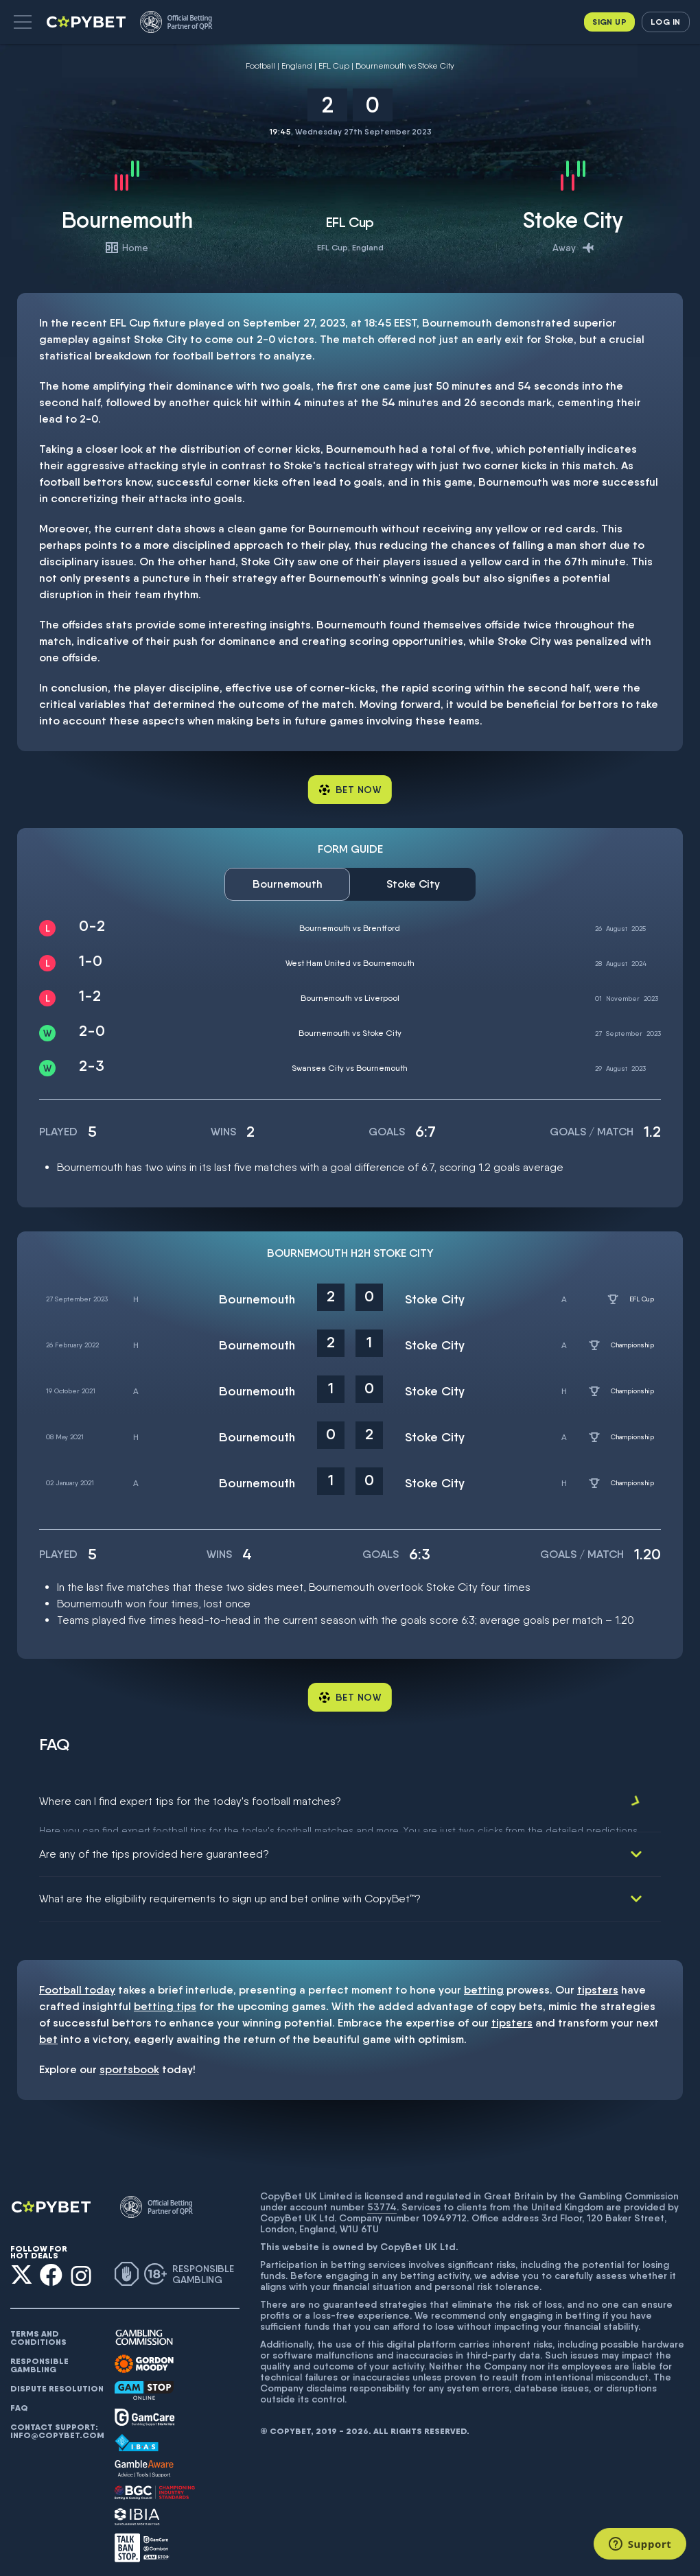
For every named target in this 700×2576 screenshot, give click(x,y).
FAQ (19, 2400)
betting (484, 1981)
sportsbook (129, 2061)
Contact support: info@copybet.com (57, 2423)
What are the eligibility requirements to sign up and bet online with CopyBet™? (230, 1890)
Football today (77, 1981)
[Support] (640, 2544)
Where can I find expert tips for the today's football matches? (190, 1801)
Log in (665, 21)
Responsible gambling (39, 2357)
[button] (22, 22)
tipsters (597, 1981)
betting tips (165, 1998)
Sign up (609, 21)
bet (48, 2030)
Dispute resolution (57, 2380)
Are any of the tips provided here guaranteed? (154, 1845)
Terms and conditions (38, 2329)
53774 (382, 2199)
